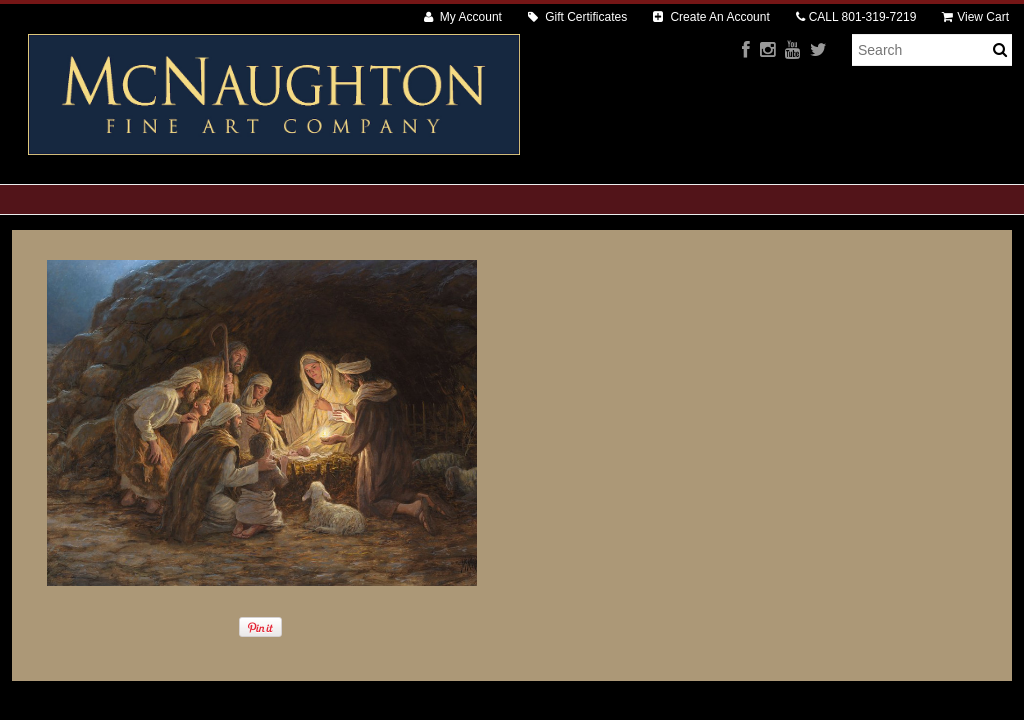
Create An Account (711, 17)
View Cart (975, 17)
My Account (463, 17)
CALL (856, 17)
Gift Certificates (577, 17)
